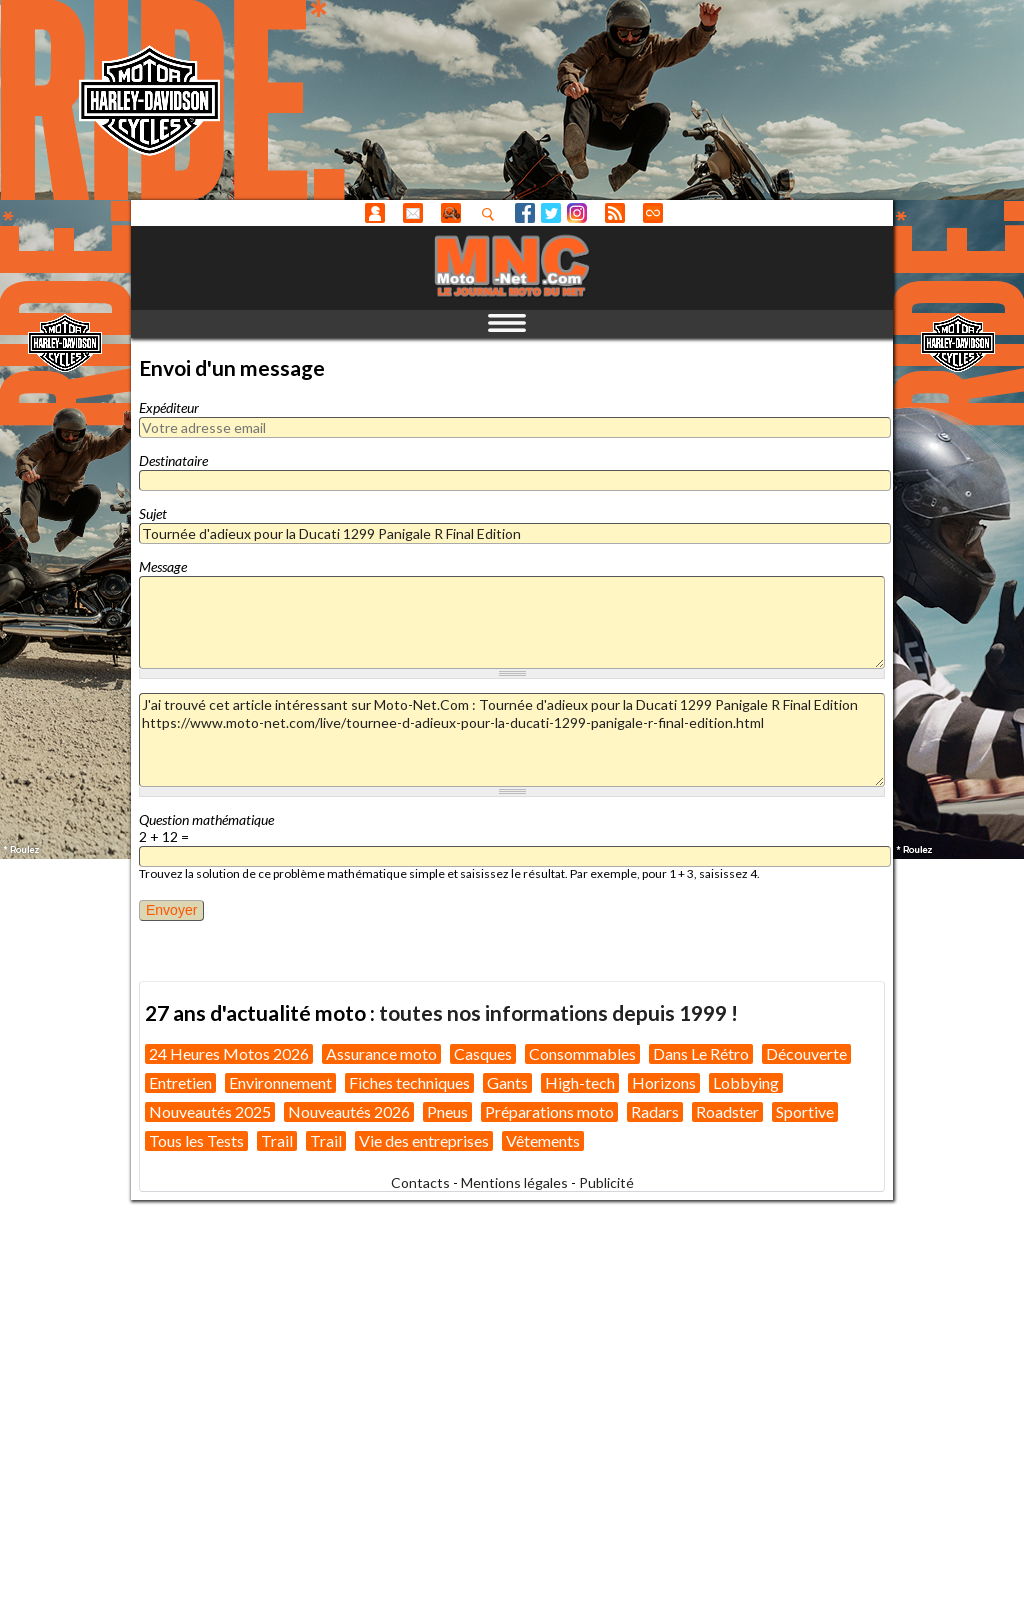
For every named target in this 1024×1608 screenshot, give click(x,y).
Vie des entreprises (424, 1140)
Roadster (727, 1111)
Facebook (525, 213)
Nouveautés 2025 (210, 1111)
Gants (507, 1082)
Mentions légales (514, 1182)
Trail (277, 1140)
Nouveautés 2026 (349, 1111)
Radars (655, 1111)
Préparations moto (549, 1111)
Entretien (180, 1082)
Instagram (577, 213)
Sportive (805, 1111)
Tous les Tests (196, 1140)
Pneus (447, 1111)
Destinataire (173, 460)
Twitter (551, 213)
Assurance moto (381, 1053)
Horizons (664, 1082)
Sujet (153, 513)
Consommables (582, 1053)
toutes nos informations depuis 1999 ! (558, 1012)
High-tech (580, 1082)
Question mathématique (206, 819)
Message (163, 566)
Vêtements (543, 1140)
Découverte (806, 1053)
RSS (615, 213)
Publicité (606, 1182)
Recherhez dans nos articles (492, 214)
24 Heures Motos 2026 (229, 1053)
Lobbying (746, 1082)
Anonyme (375, 213)
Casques (483, 1053)
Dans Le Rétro (701, 1053)
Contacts (420, 1182)
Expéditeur (169, 407)
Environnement (280, 1082)
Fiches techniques (409, 1082)
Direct (653, 213)
